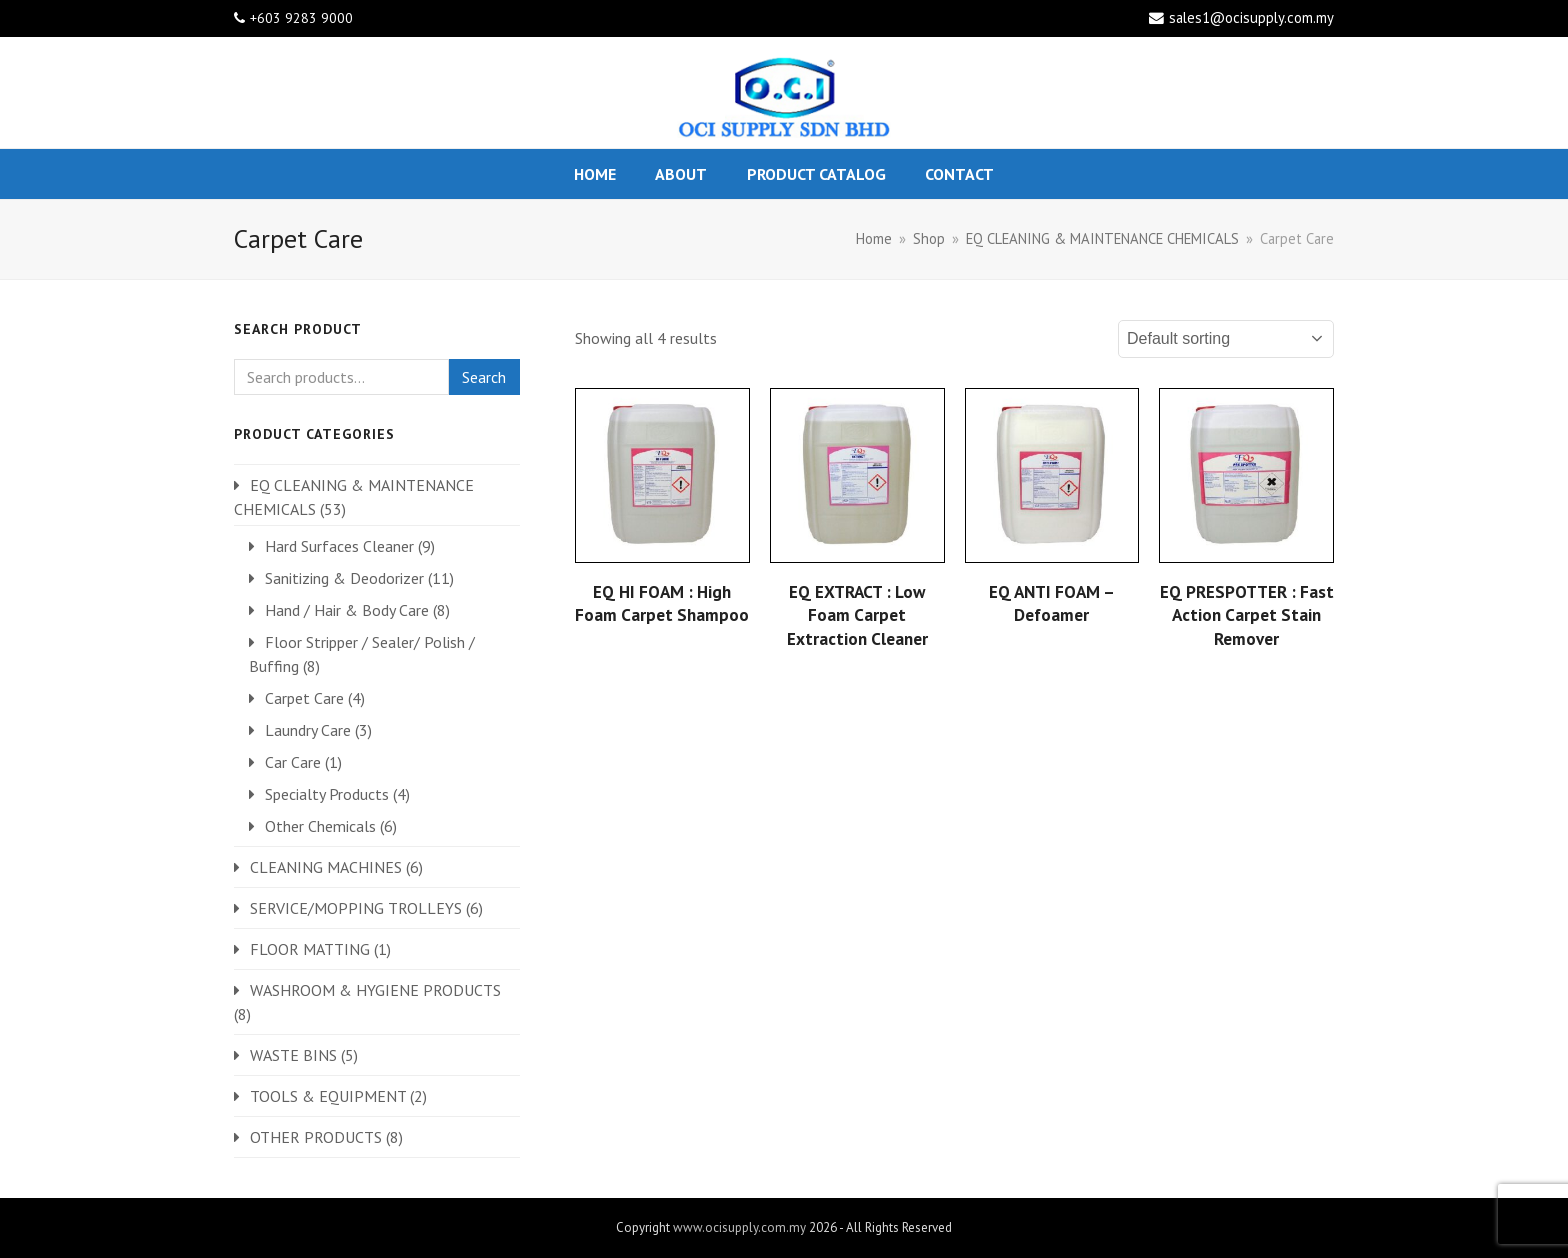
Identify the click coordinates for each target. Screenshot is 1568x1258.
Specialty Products (327, 794)
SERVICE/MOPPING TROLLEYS (356, 908)
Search (484, 377)
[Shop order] (1226, 339)
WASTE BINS (293, 1055)
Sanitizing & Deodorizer (344, 578)
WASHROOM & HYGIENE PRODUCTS (375, 990)
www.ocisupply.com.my (739, 1227)
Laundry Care (308, 730)
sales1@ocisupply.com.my (1251, 17)
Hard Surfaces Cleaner (339, 546)
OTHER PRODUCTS (316, 1137)
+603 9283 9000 (301, 18)
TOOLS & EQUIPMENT (328, 1096)
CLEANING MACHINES (326, 867)
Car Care (293, 762)
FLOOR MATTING (310, 949)
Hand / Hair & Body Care (347, 610)
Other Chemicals (320, 826)
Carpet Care (304, 698)
